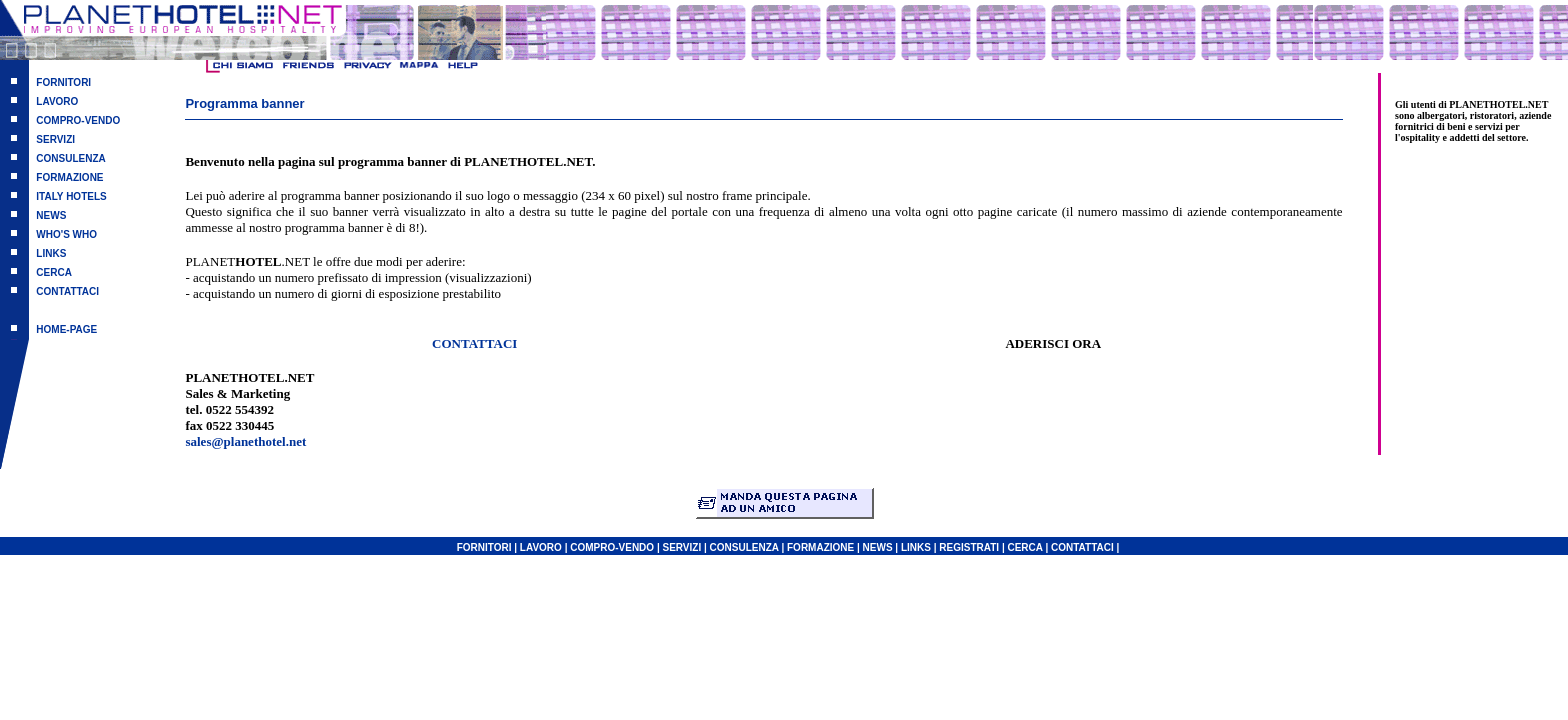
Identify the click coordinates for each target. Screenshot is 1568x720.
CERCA (54, 272)
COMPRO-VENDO (78, 120)
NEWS (51, 215)
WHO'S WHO (66, 234)
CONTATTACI (67, 291)
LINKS (51, 253)
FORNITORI (63, 82)
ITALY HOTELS (71, 196)
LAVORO (57, 101)
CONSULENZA (70, 158)
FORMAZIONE (69, 177)
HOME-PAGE (66, 329)
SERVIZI (55, 139)
